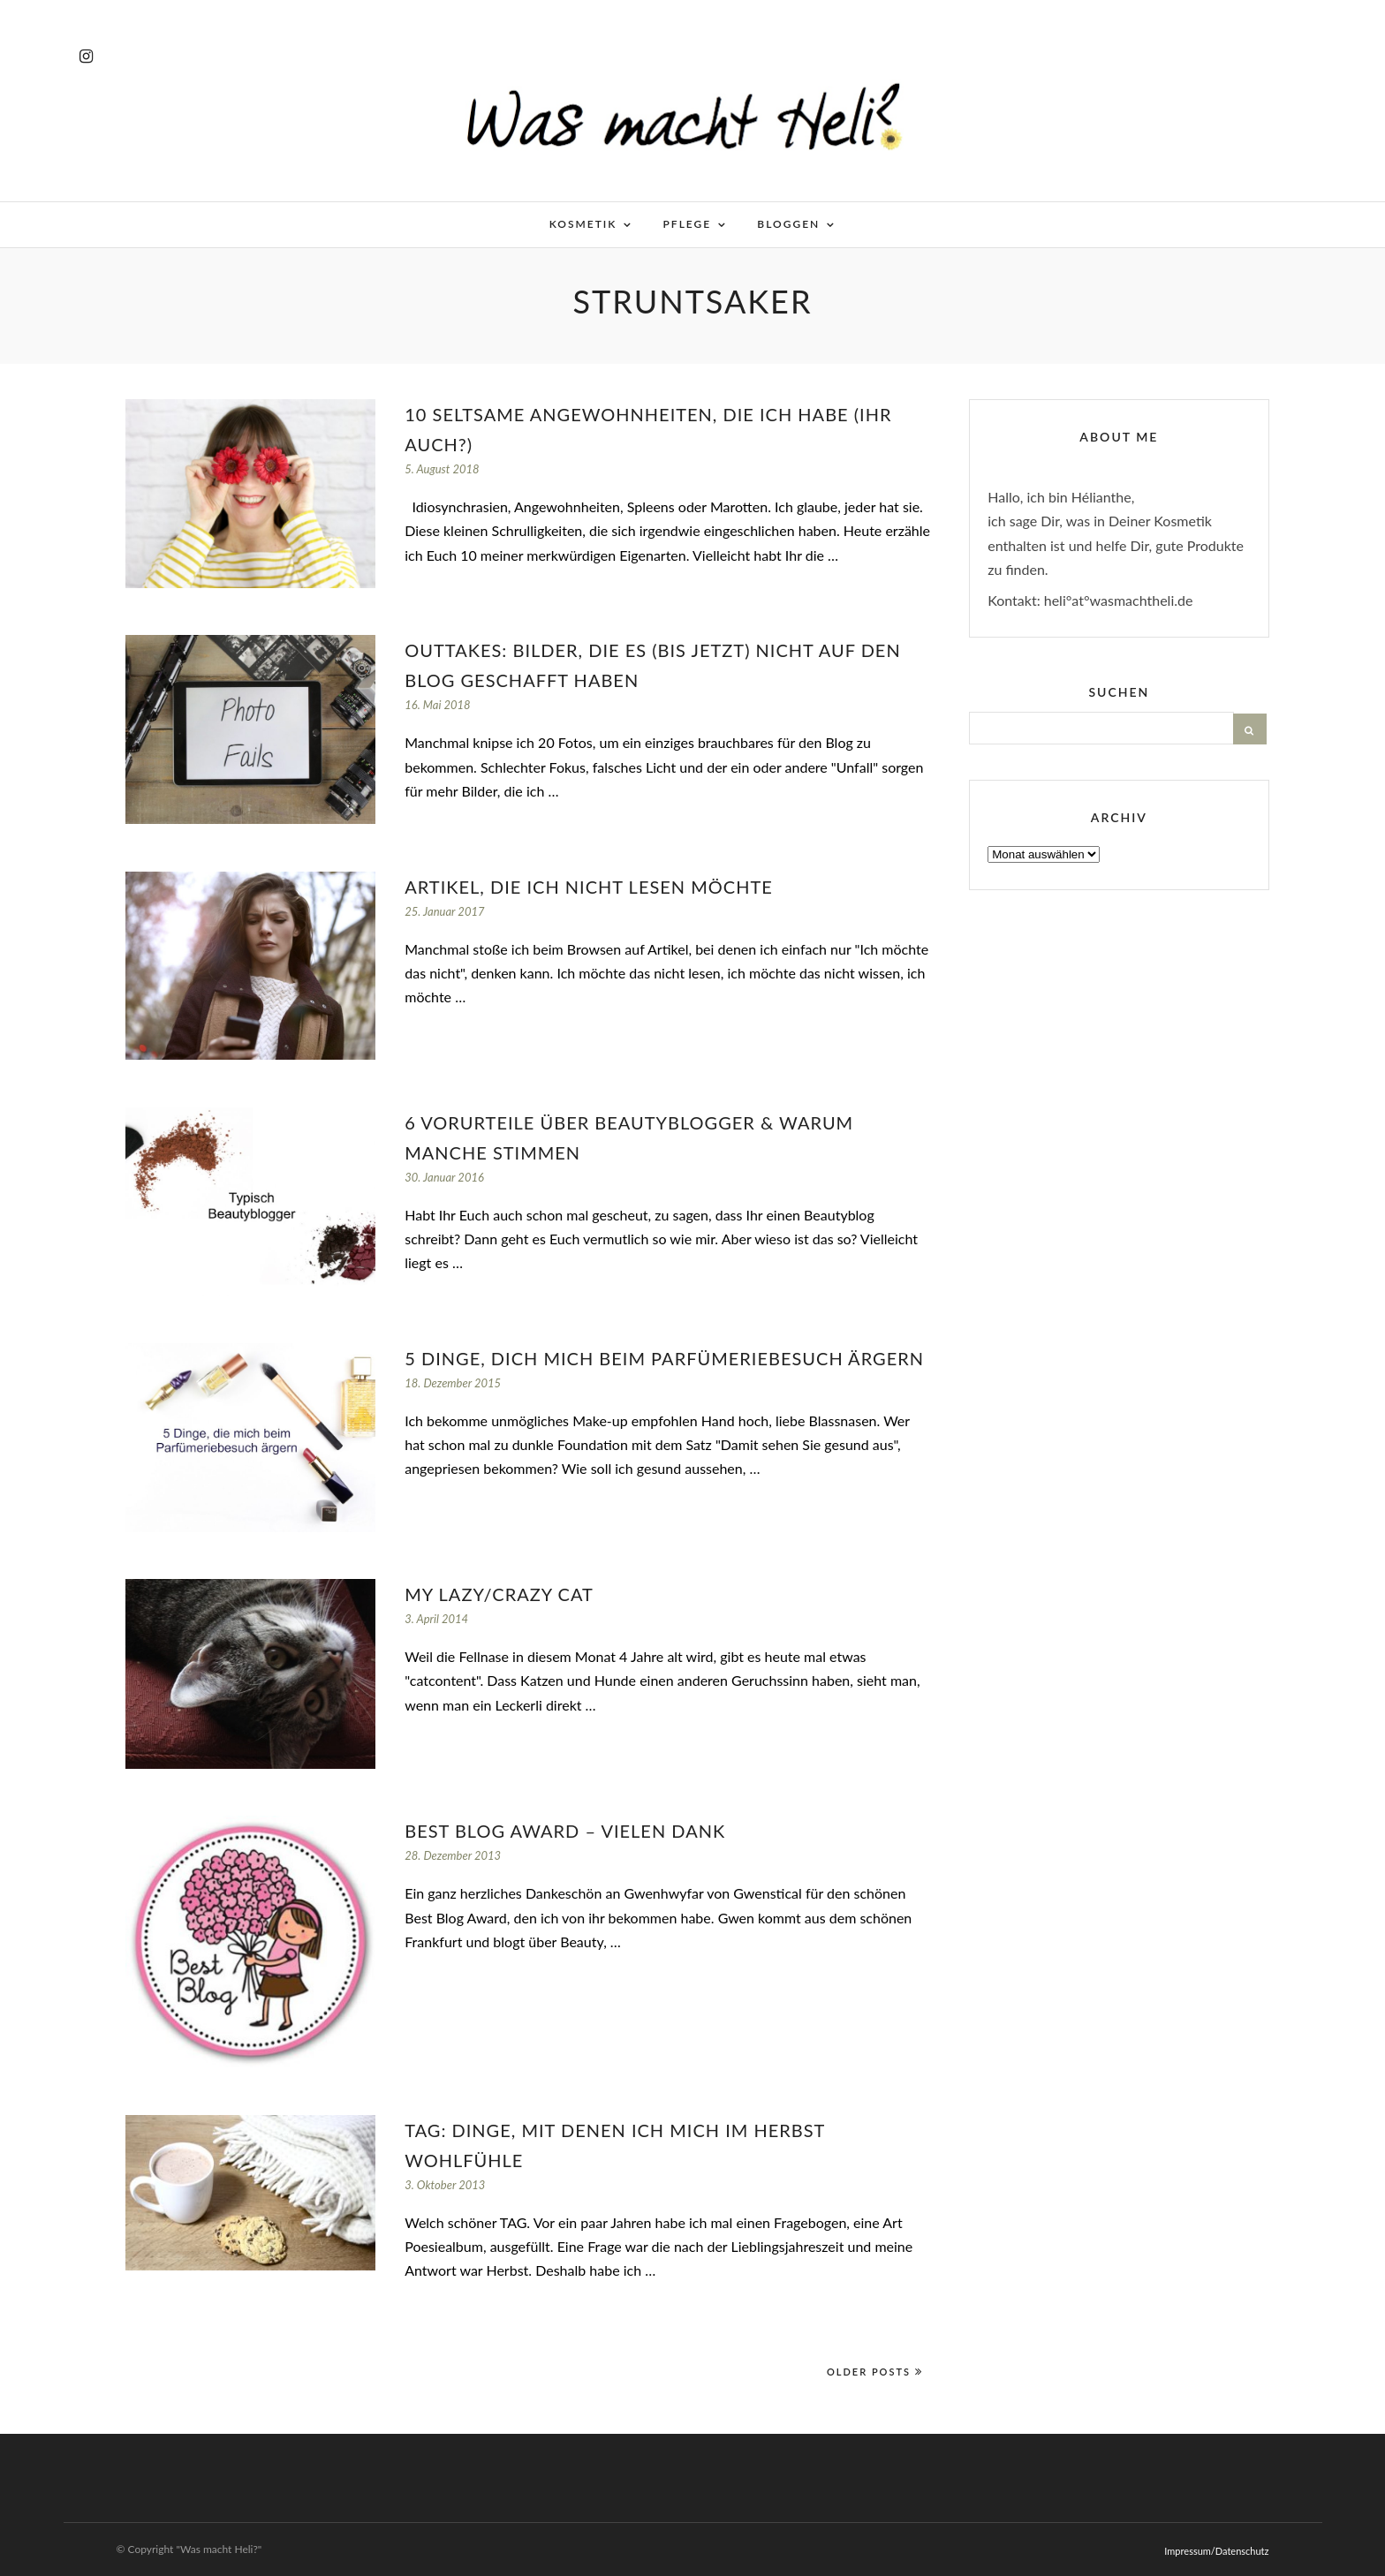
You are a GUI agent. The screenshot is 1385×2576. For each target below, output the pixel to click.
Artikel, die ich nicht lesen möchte (589, 886)
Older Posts (875, 2371)
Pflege (687, 223)
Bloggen (788, 223)
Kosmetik (583, 223)
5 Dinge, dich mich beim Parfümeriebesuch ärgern (664, 1358)
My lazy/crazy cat (499, 1594)
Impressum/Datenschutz (1216, 2551)
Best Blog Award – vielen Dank (565, 1830)
